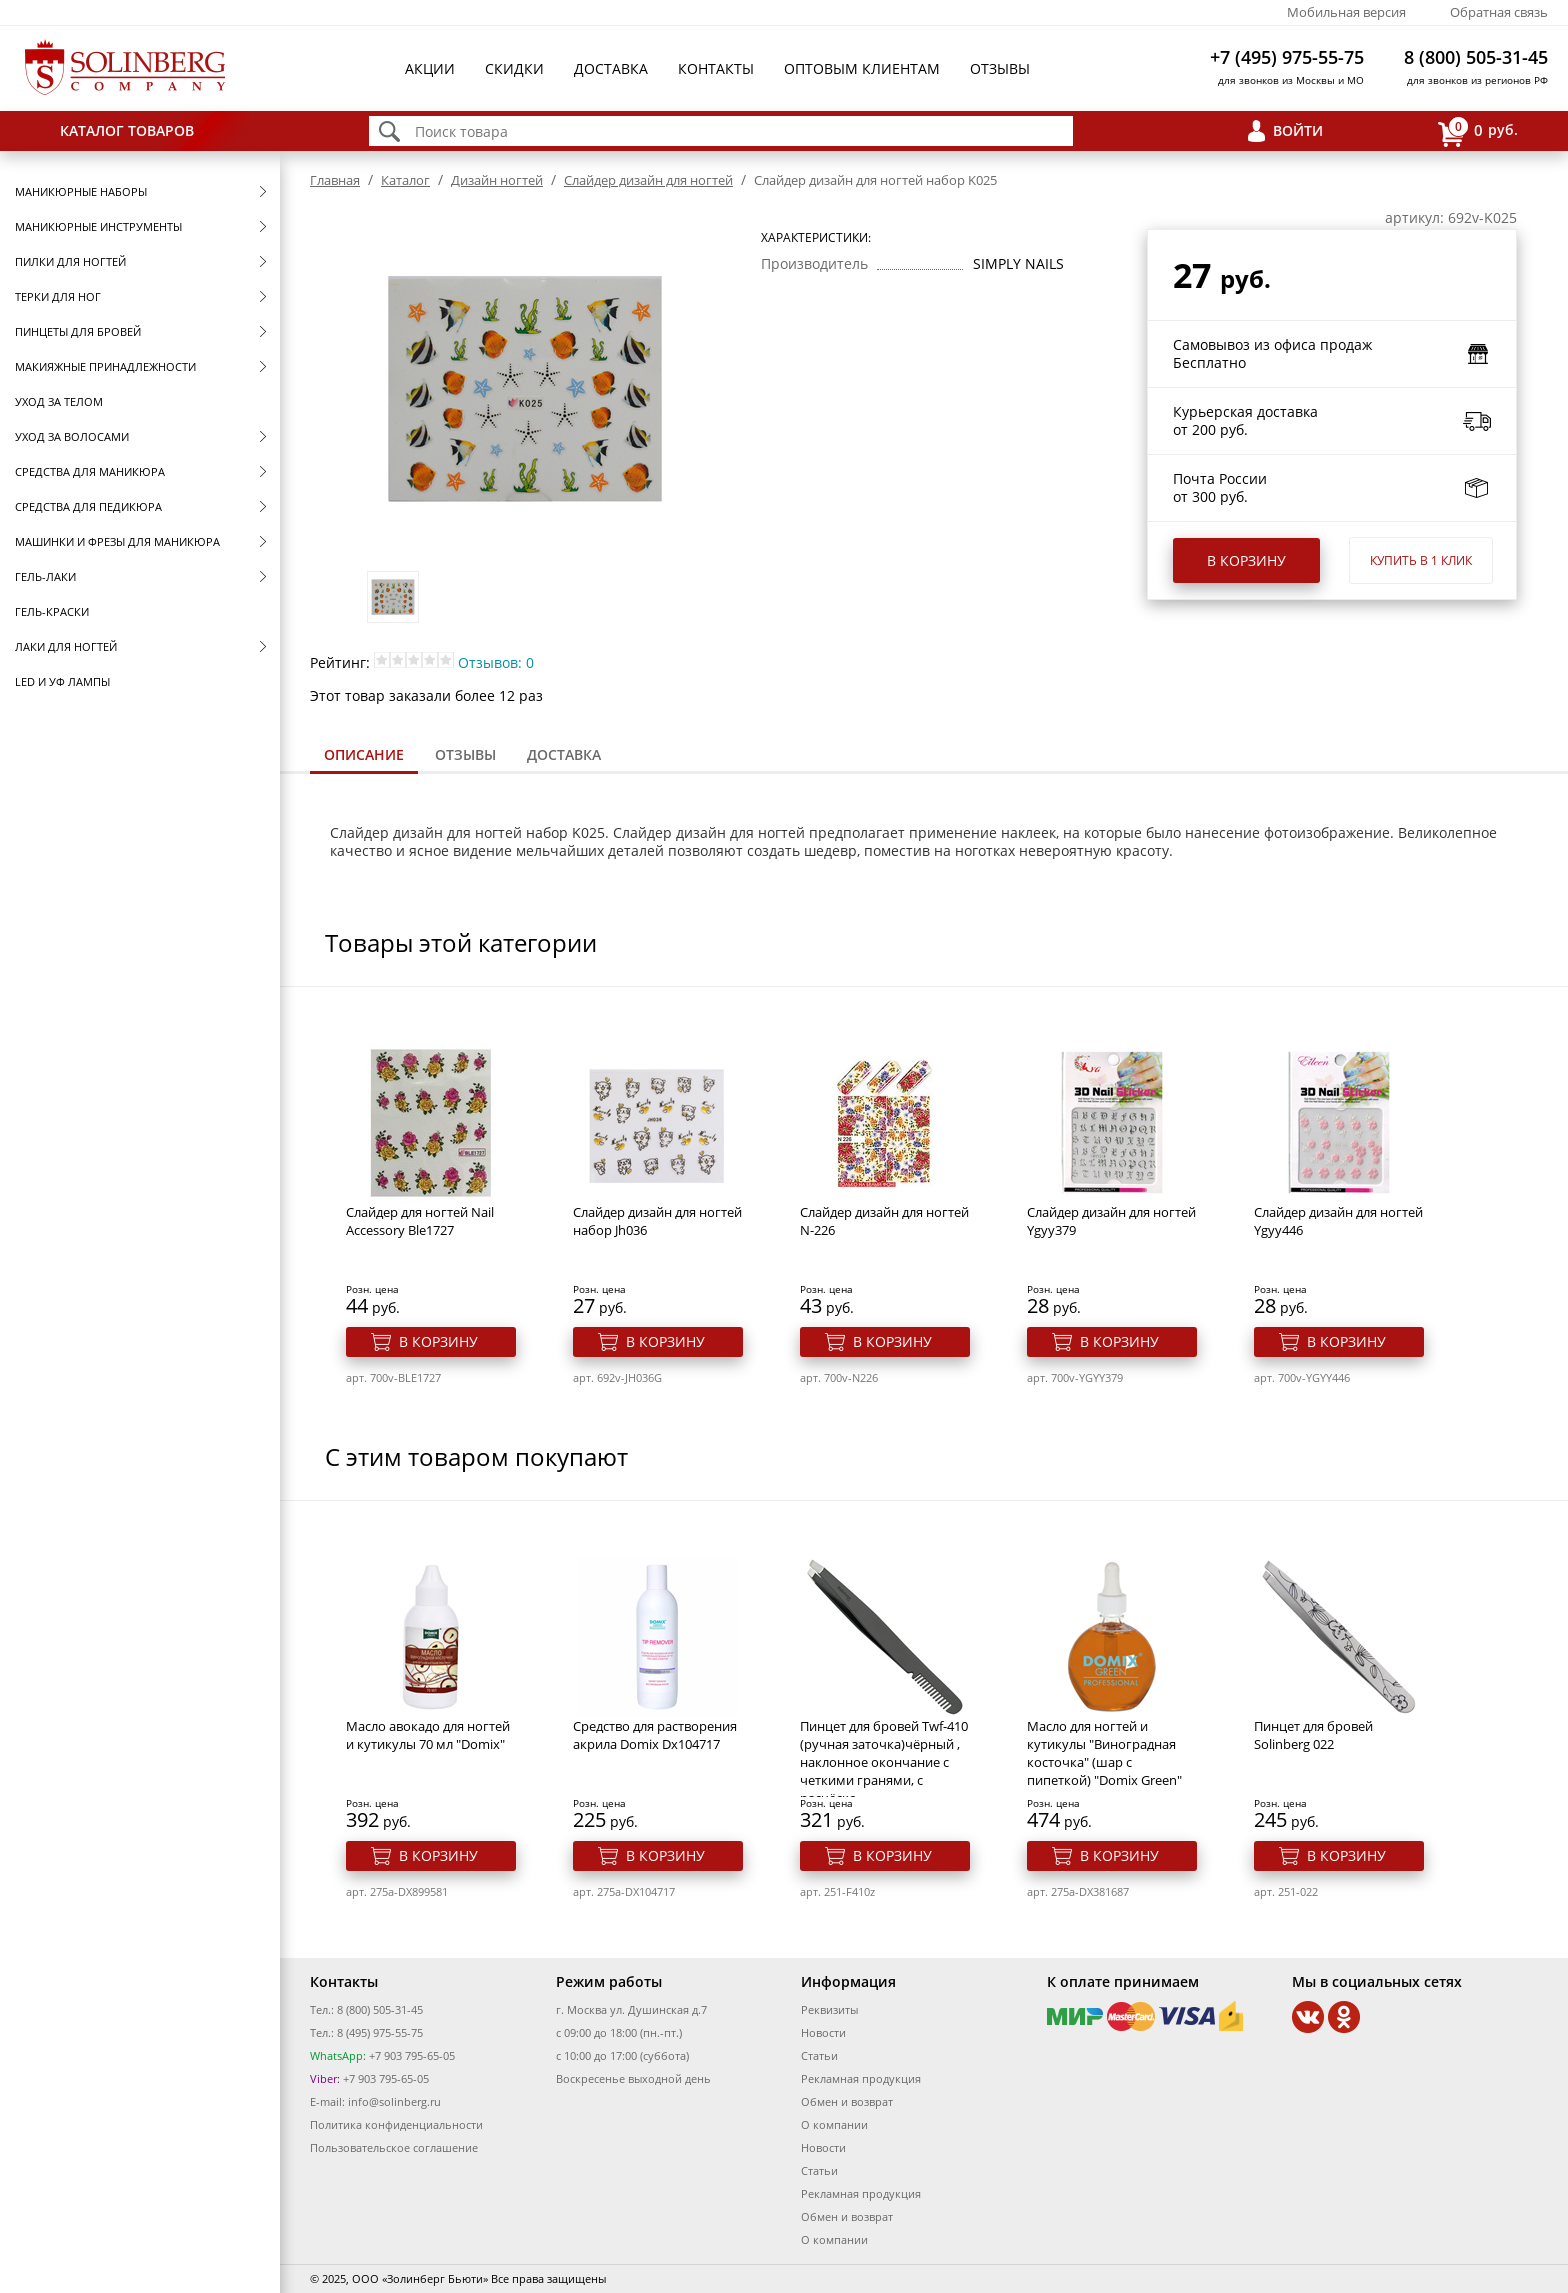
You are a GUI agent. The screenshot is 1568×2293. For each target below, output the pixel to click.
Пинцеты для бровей (78, 331)
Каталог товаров (127, 130)
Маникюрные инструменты (98, 226)
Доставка (611, 68)
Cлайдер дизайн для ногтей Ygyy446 (1338, 1221)
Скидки (514, 68)
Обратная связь (1499, 12)
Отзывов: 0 (496, 662)
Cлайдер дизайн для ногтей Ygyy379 (1111, 1221)
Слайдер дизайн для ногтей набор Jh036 (657, 1221)
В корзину (1246, 560)
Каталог (405, 180)
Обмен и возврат (847, 2101)
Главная (335, 180)
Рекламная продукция (861, 2078)
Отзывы (1000, 68)
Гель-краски (52, 611)
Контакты (716, 68)
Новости (823, 2032)
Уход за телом (59, 401)
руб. (1478, 131)
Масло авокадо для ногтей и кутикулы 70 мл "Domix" (428, 1735)
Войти (1298, 130)
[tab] (364, 756)
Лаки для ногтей (66, 646)
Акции (430, 68)
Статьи (819, 2055)
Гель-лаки (45, 576)
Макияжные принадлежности (105, 366)
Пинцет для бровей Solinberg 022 (1313, 1735)
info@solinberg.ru (394, 2101)
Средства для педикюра (88, 506)
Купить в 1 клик (1421, 560)
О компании (834, 2124)
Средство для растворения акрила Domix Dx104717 (655, 1735)
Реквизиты (829, 2009)
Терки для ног (58, 296)
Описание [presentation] (364, 754)
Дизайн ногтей (497, 180)
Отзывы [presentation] (465, 754)
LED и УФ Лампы (62, 681)
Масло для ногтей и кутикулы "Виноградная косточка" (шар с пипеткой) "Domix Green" (1104, 1753)
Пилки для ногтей (70, 261)
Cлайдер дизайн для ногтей (648, 180)
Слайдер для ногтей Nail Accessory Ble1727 (420, 1221)
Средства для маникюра (90, 471)
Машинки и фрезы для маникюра (117, 541)
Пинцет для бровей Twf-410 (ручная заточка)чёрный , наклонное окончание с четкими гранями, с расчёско (884, 1762)
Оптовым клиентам (862, 68)
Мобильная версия (1346, 12)
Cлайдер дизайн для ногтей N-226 (884, 1221)
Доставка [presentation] (564, 754)
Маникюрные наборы (81, 191)
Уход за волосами (72, 436)
